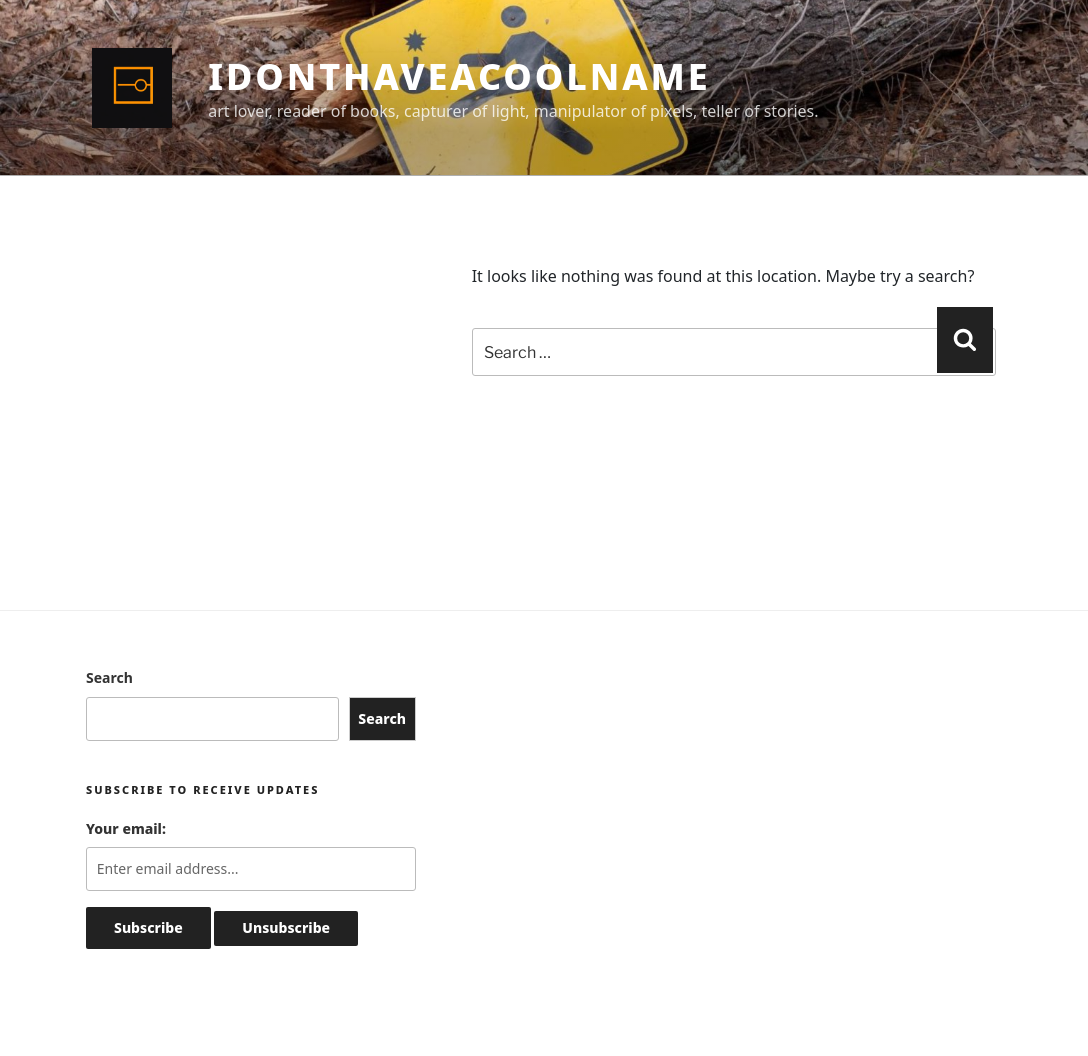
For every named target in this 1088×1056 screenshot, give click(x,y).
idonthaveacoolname (459, 76)
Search (109, 677)
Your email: (126, 828)
